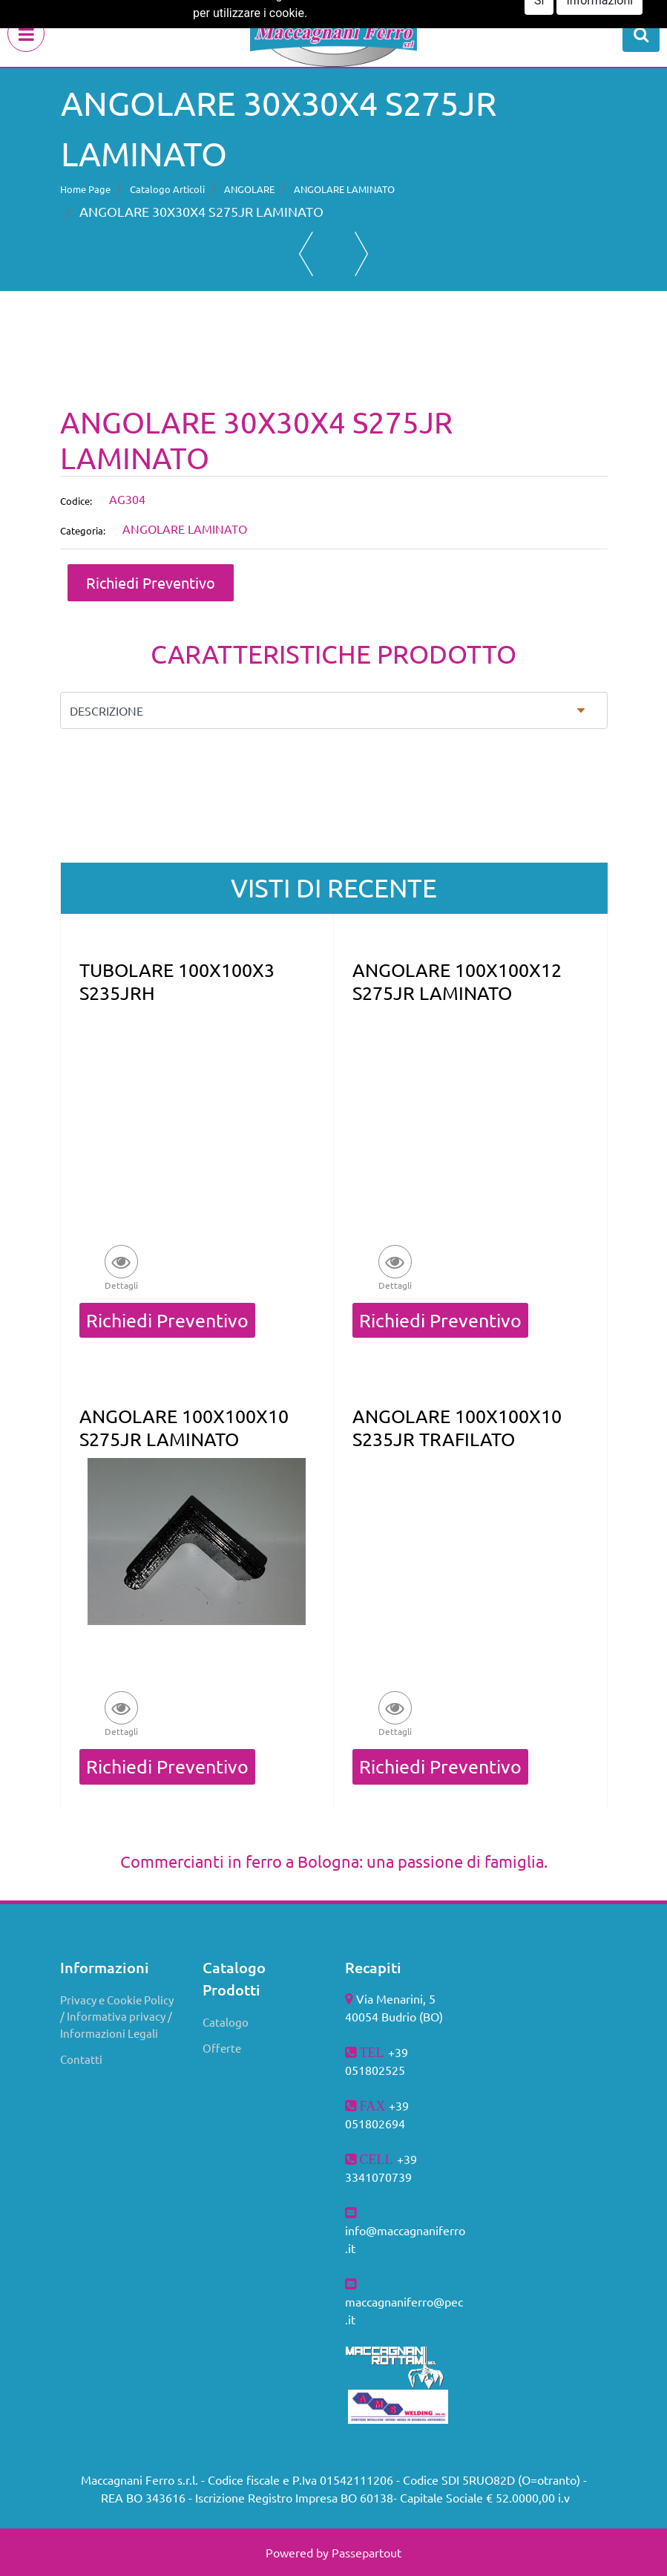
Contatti (81, 2059)
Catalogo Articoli (167, 189)
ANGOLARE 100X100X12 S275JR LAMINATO (457, 981)
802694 (385, 2123)
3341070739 (378, 2176)
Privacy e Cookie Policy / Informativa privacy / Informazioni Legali (117, 2016)
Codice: (76, 500)
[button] (641, 33)
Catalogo (226, 2022)
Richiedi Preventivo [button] (150, 582)
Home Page (85, 189)
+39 (407, 2158)
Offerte (222, 2048)
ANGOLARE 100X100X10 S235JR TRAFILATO (457, 1428)
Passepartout (366, 2552)
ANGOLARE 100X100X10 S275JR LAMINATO (184, 1428)
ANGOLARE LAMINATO (344, 189)
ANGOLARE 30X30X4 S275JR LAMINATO (201, 211)
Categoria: (82, 530)
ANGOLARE (249, 189)
